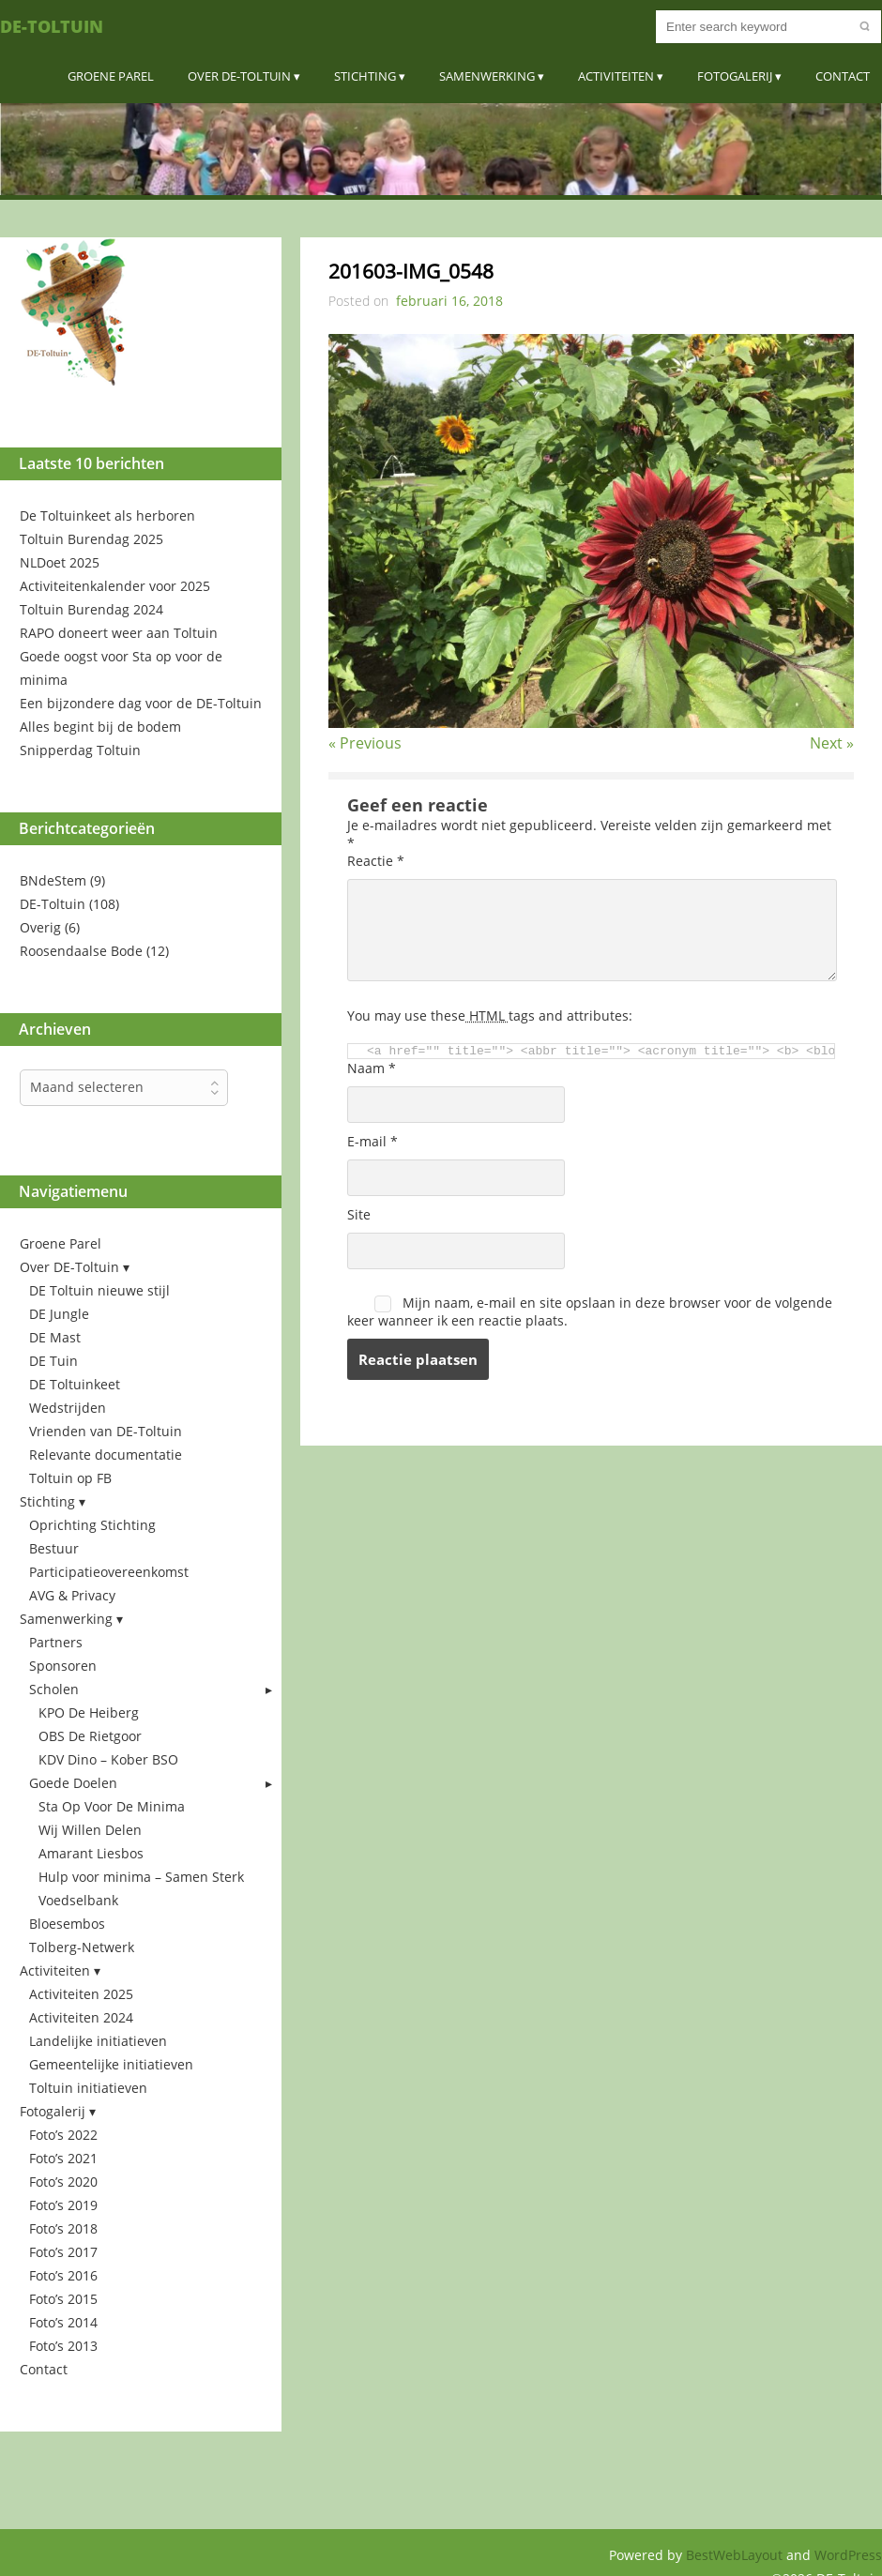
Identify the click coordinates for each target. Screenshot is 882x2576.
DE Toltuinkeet (74, 1384)
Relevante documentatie (105, 1454)
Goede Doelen (73, 1783)
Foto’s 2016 (63, 2275)
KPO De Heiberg (88, 1712)
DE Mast (55, 1337)
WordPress (848, 2555)
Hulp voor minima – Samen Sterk (141, 1877)
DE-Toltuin (51, 26)
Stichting (365, 76)
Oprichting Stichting (92, 1525)
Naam (371, 1068)
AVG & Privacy (72, 1595)
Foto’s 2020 (63, 2181)
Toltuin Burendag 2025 (91, 539)
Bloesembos (67, 1923)
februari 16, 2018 (449, 301)
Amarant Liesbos (91, 1853)
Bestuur (54, 1548)
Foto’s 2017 (63, 2252)
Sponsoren (63, 1665)
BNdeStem (53, 880)
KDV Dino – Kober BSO (108, 1759)
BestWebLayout (736, 2555)
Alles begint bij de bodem (100, 726)
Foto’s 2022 (63, 2135)
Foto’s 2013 (63, 2346)
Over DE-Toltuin (239, 76)
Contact (842, 76)
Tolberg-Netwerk (81, 1947)
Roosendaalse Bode (81, 951)
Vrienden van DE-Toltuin (105, 1431)
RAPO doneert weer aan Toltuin (119, 633)
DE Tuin (53, 1361)
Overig (40, 927)
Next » (832, 743)
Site (359, 1214)
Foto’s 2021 (63, 2158)
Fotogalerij (734, 76)
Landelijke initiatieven (98, 2041)
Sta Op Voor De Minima (111, 1806)
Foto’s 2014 (63, 2322)
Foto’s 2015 (63, 2299)
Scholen (54, 1689)
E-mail (372, 1141)
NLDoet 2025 (59, 562)
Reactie (375, 861)
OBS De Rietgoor (90, 1736)
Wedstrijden (67, 1408)
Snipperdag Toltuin (80, 750)
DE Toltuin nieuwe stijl (99, 1290)
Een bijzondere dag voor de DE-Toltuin (141, 703)
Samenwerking (487, 76)
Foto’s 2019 (63, 2205)
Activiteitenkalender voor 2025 (115, 586)
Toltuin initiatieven (88, 2088)
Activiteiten (616, 76)
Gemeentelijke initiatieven (111, 2064)
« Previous (365, 743)
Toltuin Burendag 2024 (91, 609)
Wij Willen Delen (90, 1830)
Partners (56, 1642)
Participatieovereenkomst (109, 1572)
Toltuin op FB (70, 1478)
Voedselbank (78, 1900)
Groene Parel (111, 76)
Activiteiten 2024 (81, 2017)
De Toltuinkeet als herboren (107, 515)
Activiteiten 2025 (81, 1994)
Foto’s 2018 (63, 2228)
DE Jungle (59, 1314)
